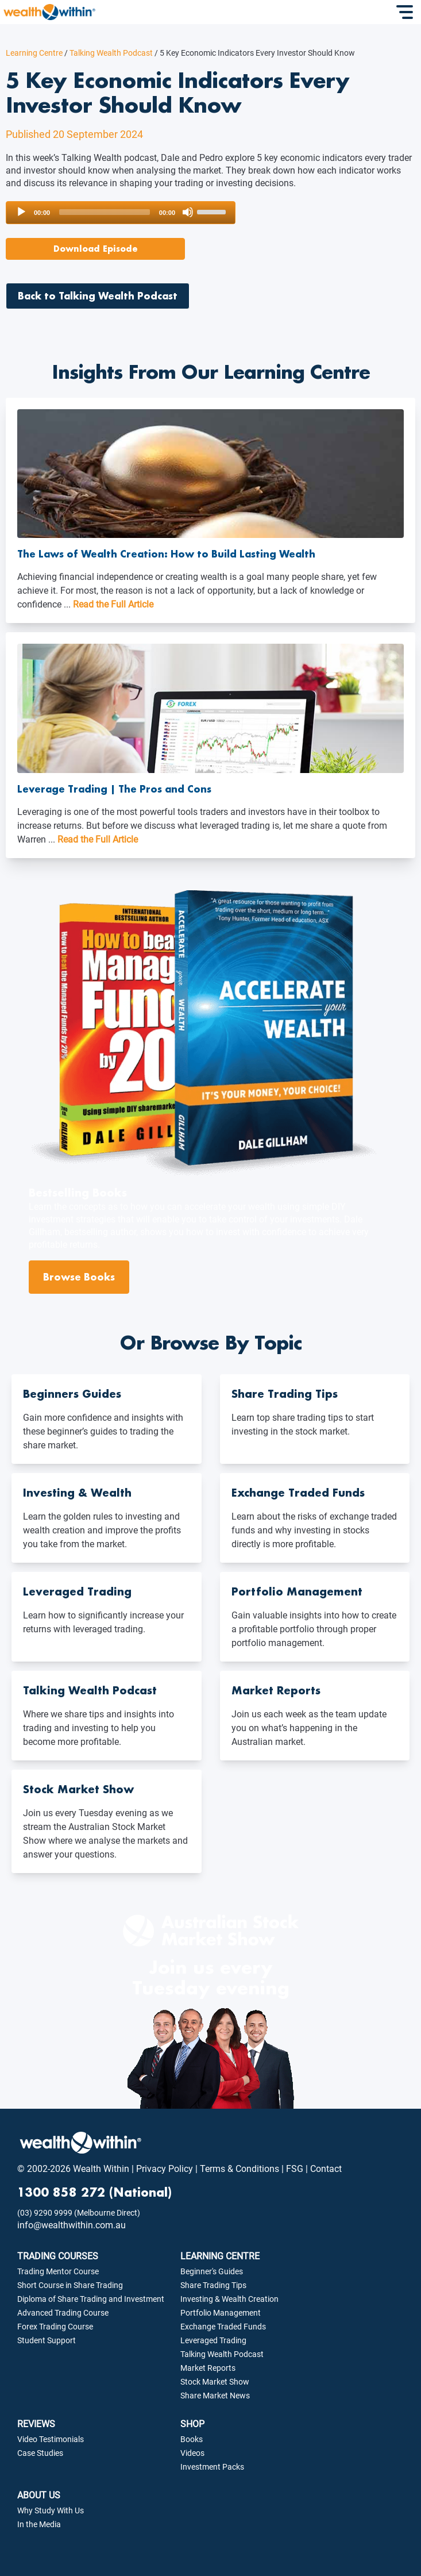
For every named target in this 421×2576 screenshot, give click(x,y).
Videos (192, 2453)
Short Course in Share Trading (70, 2285)
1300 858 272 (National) (94, 2192)
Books (191, 2439)
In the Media (39, 2524)
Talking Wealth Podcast (108, 52)
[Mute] (188, 212)
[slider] (104, 212)
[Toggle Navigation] (406, 12)
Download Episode (95, 248)
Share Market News (215, 2395)
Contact (325, 2168)
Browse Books (79, 1277)
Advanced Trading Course (63, 2312)
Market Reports (207, 2368)
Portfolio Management (220, 2312)
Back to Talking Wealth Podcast (97, 296)
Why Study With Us (50, 2510)
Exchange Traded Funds (223, 2326)
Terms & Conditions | (241, 2168)
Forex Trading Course (55, 2326)
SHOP (192, 2424)
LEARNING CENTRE (220, 2256)
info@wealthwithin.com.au (71, 2225)
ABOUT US (38, 2495)
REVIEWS (36, 2424)
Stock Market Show (214, 2381)
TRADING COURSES (57, 2256)
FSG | (296, 2168)
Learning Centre (34, 52)
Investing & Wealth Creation (229, 2299)
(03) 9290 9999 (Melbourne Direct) (78, 2212)
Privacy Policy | (166, 2168)
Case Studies (40, 2453)
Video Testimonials (50, 2439)
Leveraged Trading (213, 2340)
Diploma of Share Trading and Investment (90, 2299)
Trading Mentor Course (58, 2271)
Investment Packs (212, 2466)
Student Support (46, 2340)
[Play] (21, 212)
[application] (120, 212)
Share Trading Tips (213, 2285)
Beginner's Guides (211, 2271)
